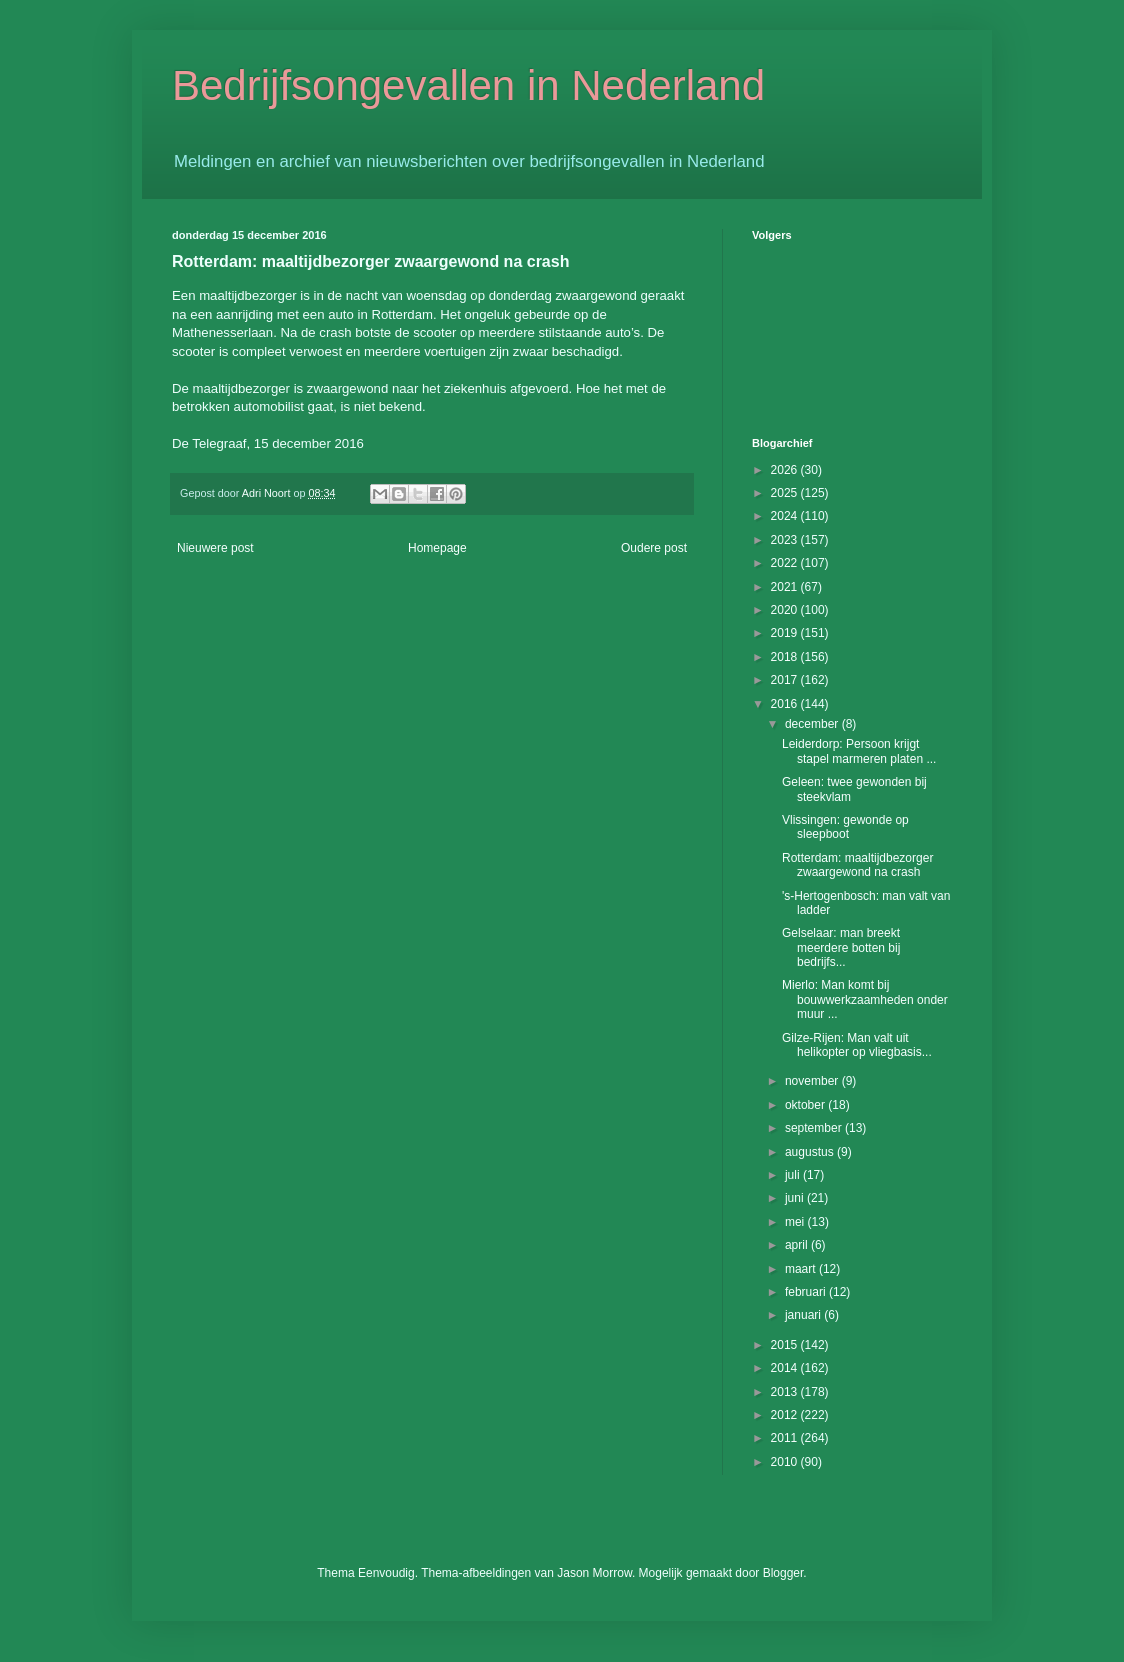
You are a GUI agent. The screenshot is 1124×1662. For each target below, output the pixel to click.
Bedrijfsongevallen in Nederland (468, 85)
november (813, 1081)
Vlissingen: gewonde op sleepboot (845, 827)
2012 (786, 1415)
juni (796, 1198)
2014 (786, 1368)
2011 (786, 1438)
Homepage (437, 548)
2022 (786, 563)
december (813, 724)
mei (796, 1222)
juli (794, 1175)
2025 (786, 493)
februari (807, 1292)
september (815, 1128)
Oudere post (654, 548)
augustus (811, 1152)
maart (802, 1269)
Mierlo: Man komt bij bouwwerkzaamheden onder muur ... (865, 999)
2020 (786, 610)
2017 (786, 680)
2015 (786, 1345)
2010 (786, 1462)
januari (804, 1315)
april (798, 1245)
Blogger (783, 1573)
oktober (806, 1105)
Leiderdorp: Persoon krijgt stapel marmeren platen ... (859, 751)
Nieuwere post (215, 548)
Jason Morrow (594, 1573)
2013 (786, 1392)
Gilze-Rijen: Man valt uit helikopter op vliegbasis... (857, 1045)
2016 (786, 704)
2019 (786, 633)
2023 (786, 540)
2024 (786, 516)
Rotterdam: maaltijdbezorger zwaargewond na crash (857, 865)
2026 (786, 470)
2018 (786, 657)
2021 (786, 587)
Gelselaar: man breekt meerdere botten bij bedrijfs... (841, 947)
